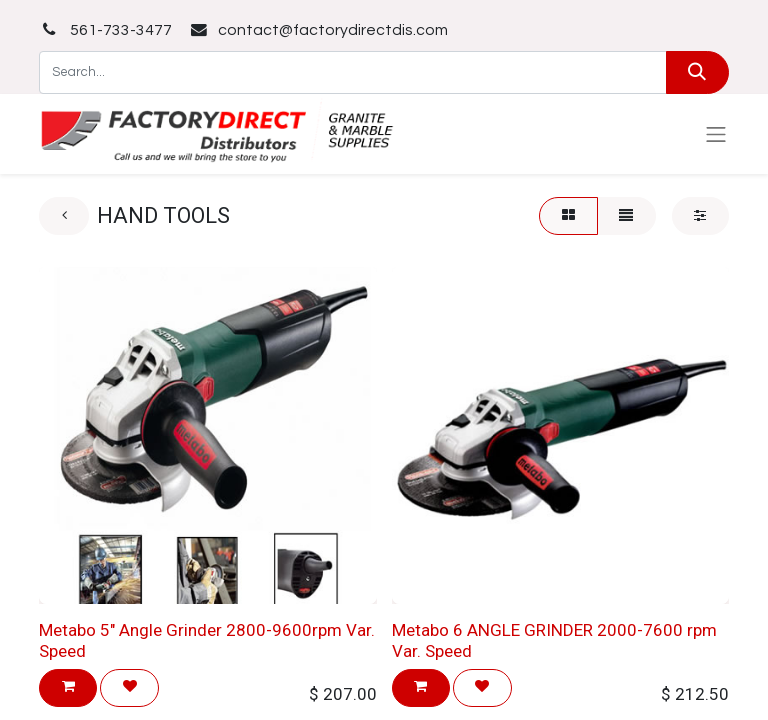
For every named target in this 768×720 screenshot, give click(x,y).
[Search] (697, 72)
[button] (68, 687)
